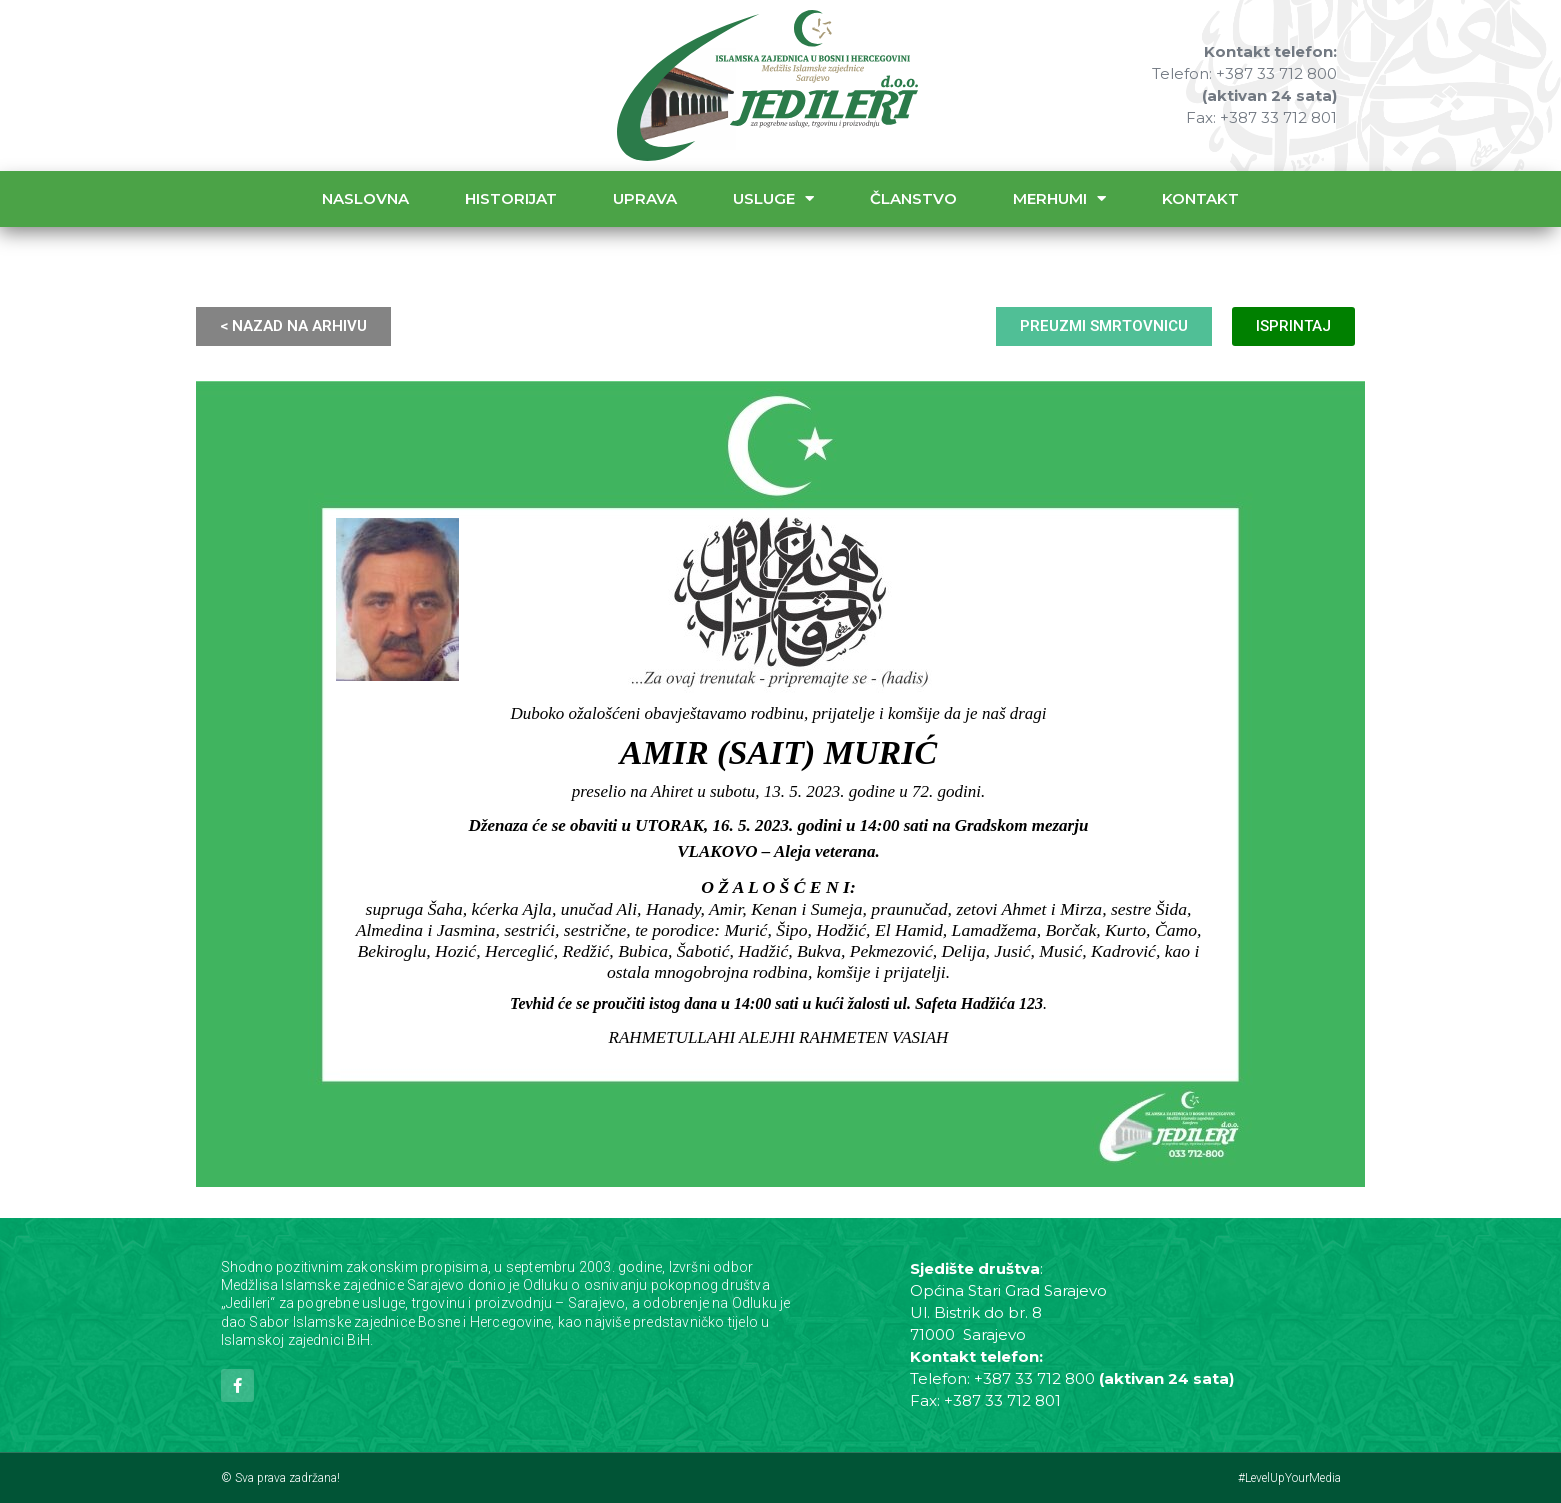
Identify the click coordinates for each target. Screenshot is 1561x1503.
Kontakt (1200, 198)
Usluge (773, 198)
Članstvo (913, 198)
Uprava (645, 198)
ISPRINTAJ (1293, 326)
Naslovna (365, 198)
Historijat (511, 198)
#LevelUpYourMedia (1289, 1478)
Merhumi (1059, 198)
